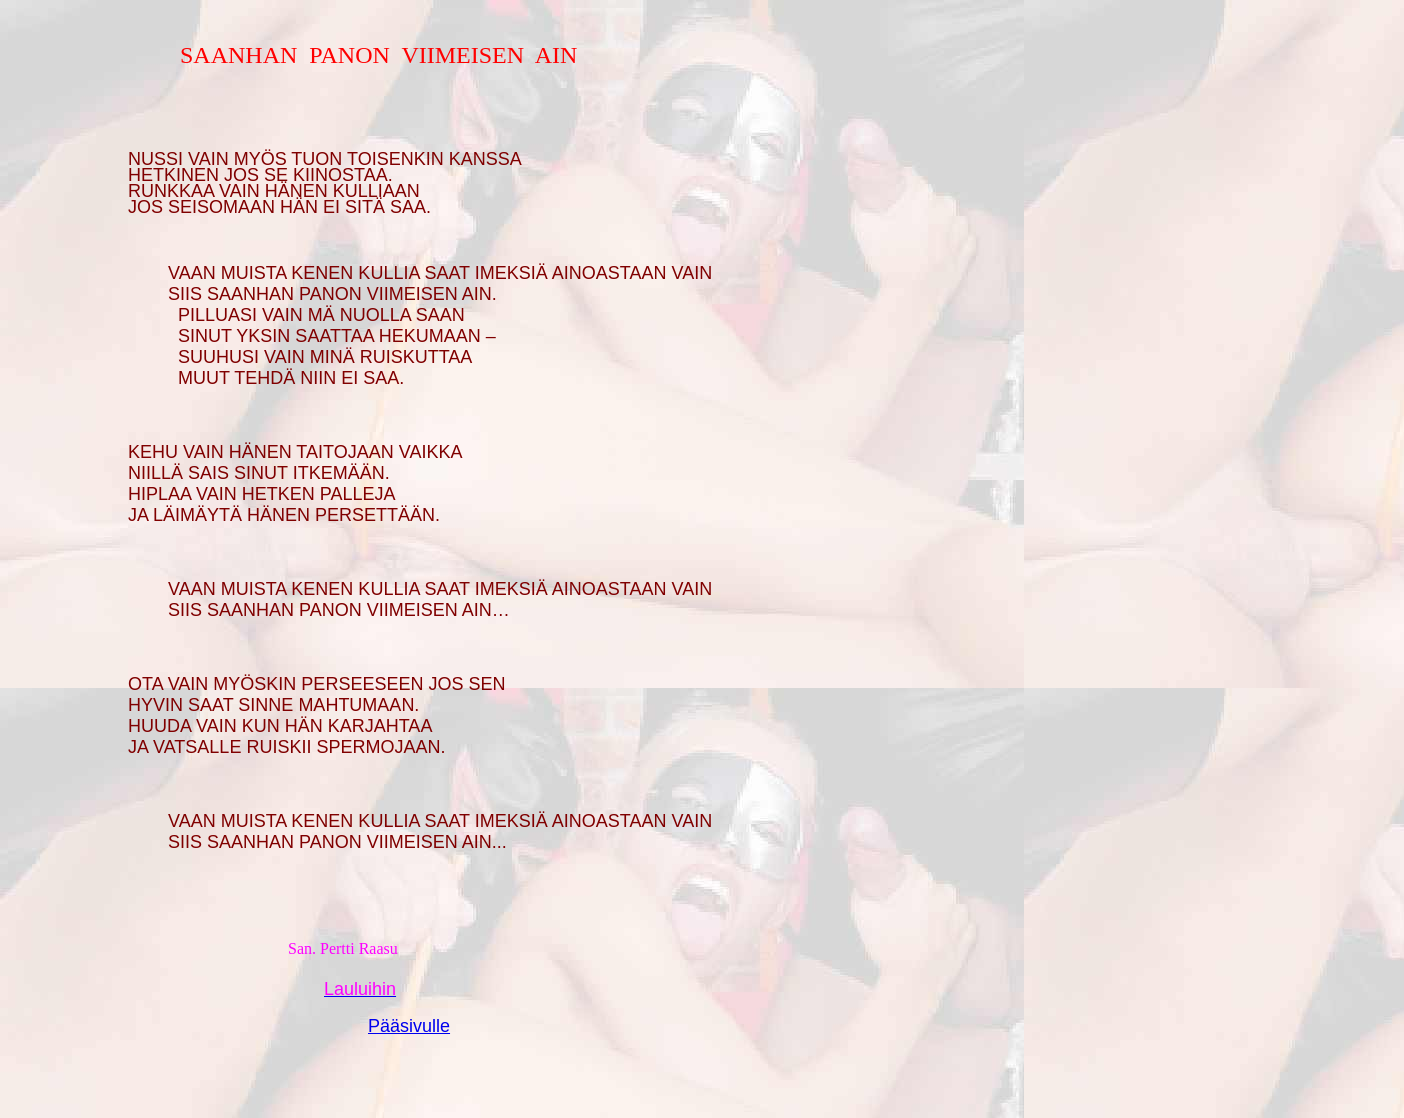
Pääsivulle (409, 1026)
